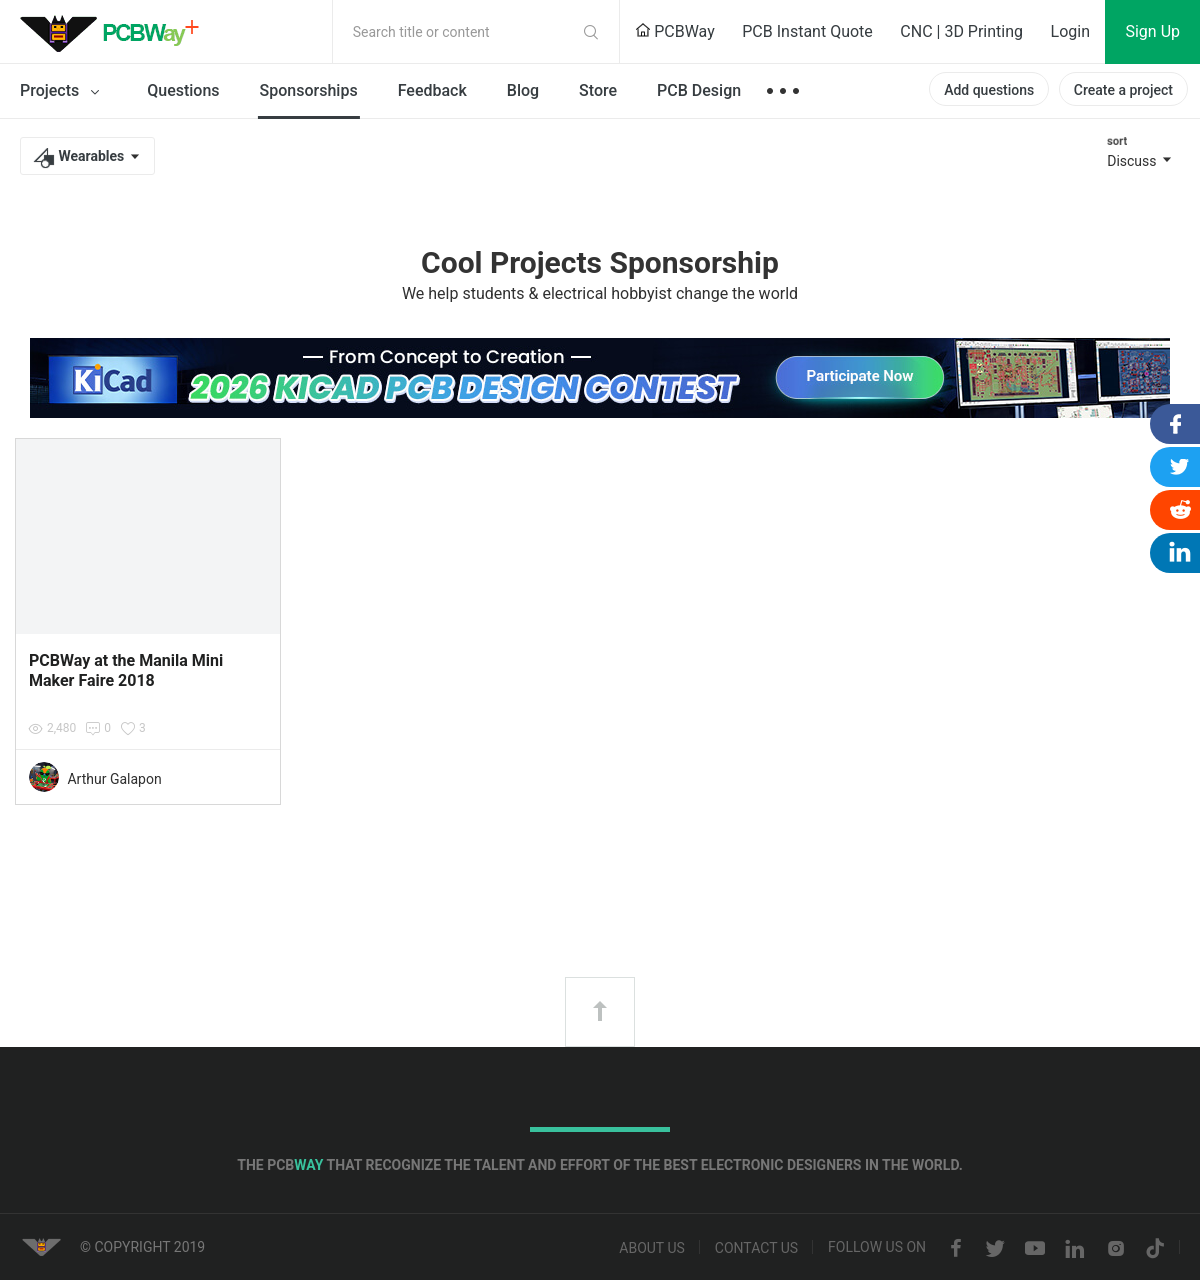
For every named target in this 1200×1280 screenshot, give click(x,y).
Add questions (989, 90)
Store (598, 90)
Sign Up (1152, 31)
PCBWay (675, 31)
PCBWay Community (115, 32)
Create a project (1123, 90)
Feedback (432, 90)
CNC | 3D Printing (961, 31)
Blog (523, 90)
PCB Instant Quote (807, 31)
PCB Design (699, 90)
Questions (183, 90)
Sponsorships (309, 90)
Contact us (756, 1249)
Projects (63, 92)
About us (652, 1249)
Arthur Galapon (114, 779)
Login (1070, 31)
